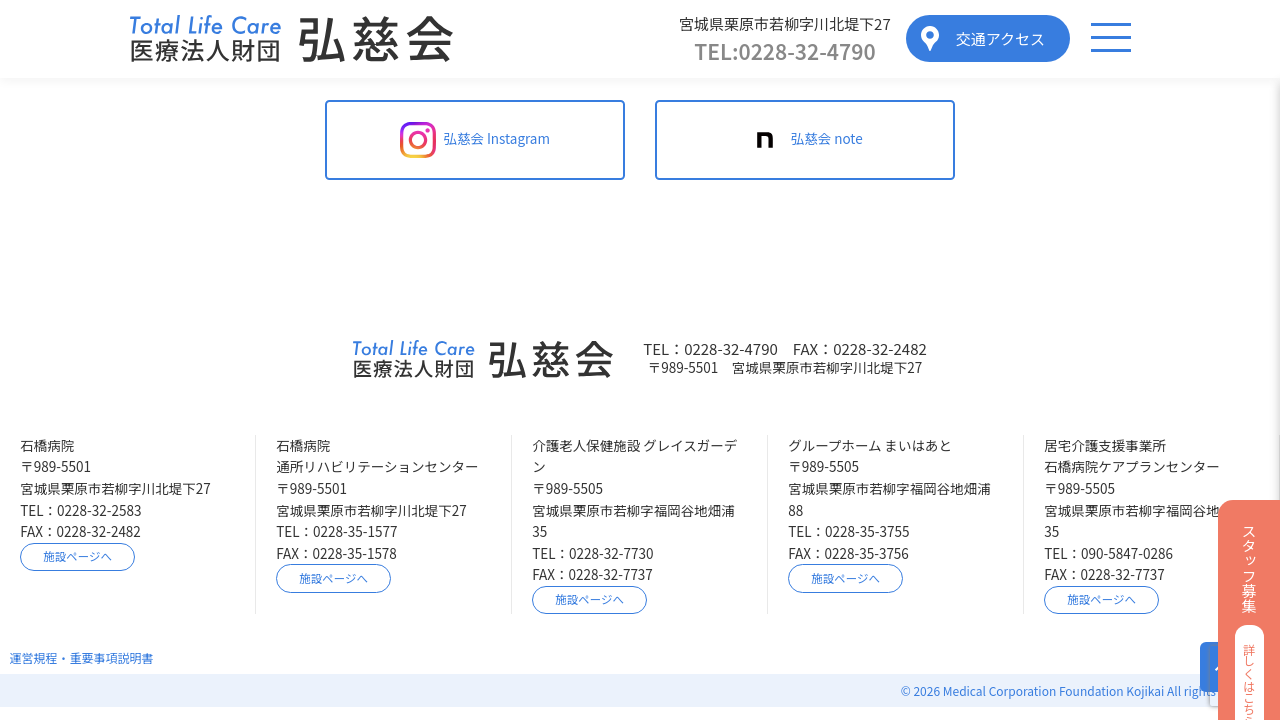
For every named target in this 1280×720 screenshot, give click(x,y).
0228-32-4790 (784, 51)
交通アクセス (1000, 38)
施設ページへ (77, 556)
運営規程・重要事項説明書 (82, 657)
